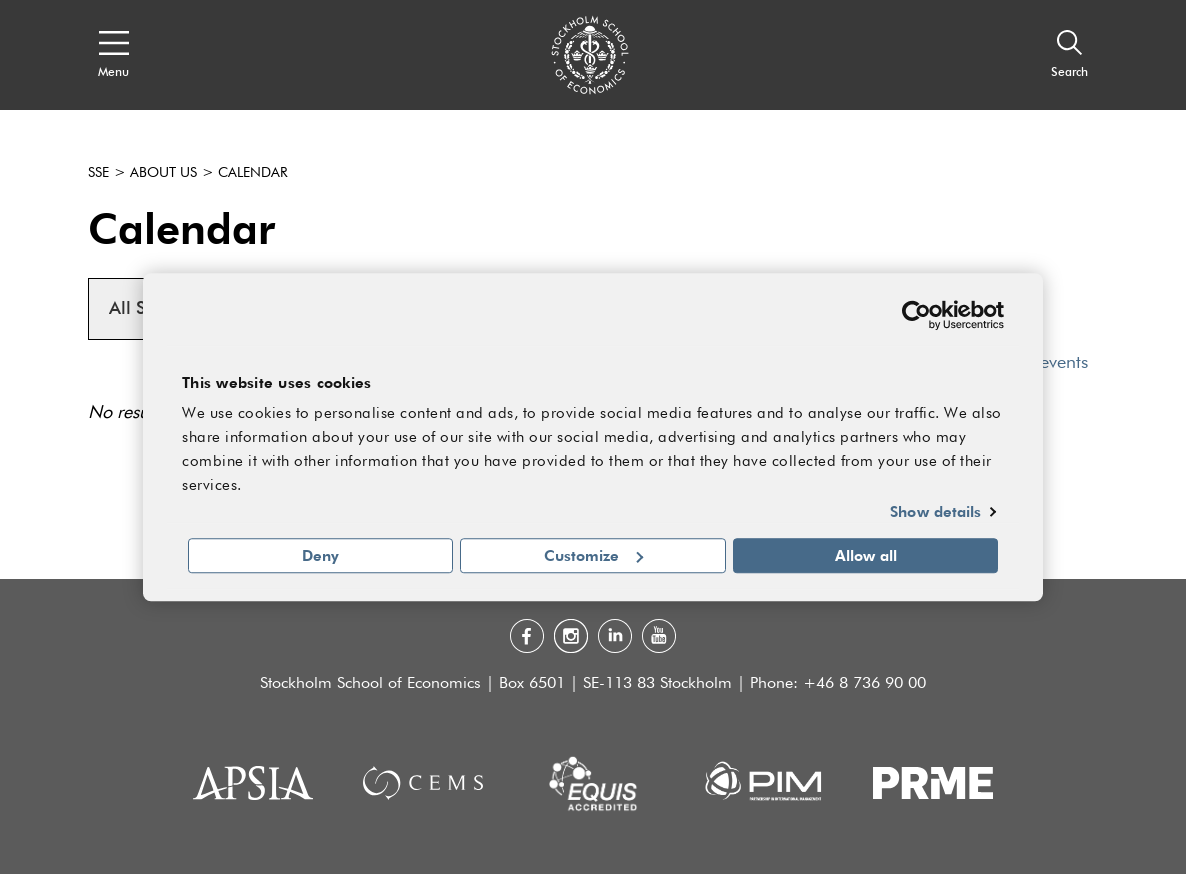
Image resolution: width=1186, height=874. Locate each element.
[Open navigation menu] (113, 55)
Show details (935, 512)
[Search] (1069, 55)
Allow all (866, 555)
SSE (98, 173)
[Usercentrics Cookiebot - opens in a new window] (916, 315)
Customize (593, 555)
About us (163, 173)
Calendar (253, 173)
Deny (320, 555)
